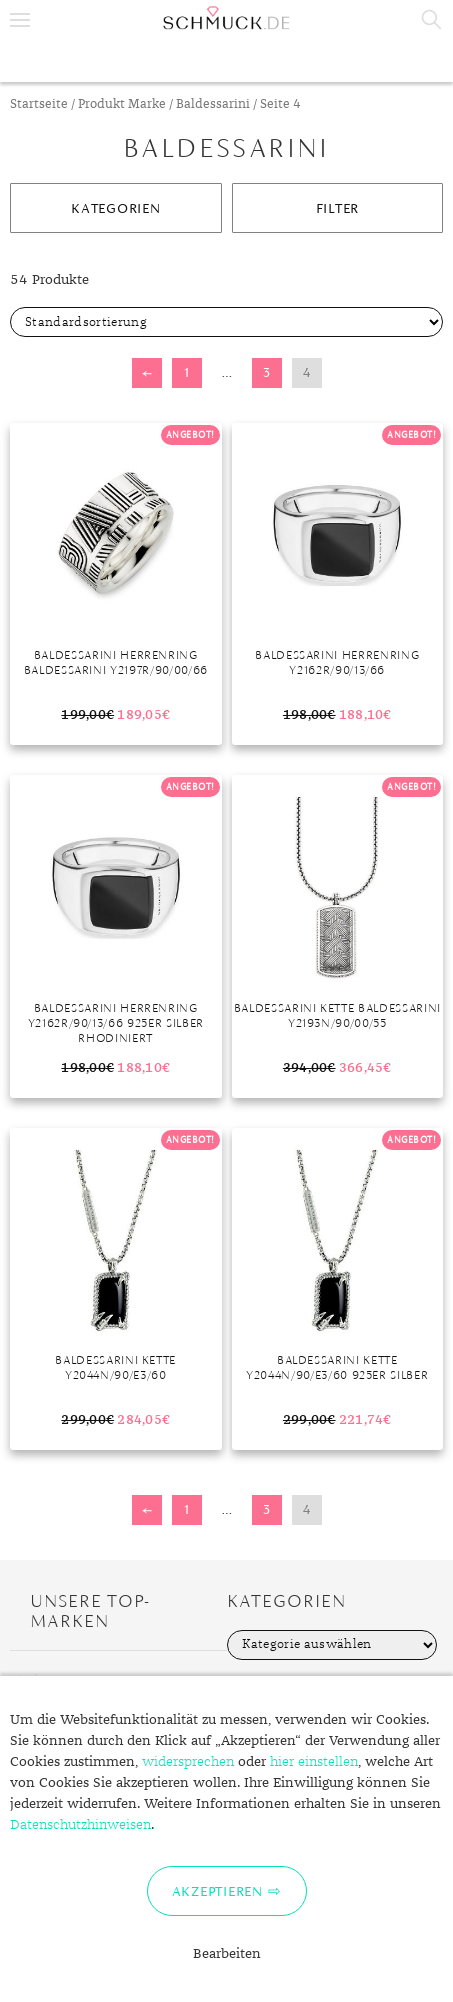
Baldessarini (213, 104)
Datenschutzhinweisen (80, 1825)
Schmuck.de (226, 18)
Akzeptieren (217, 1891)
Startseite (39, 104)
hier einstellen (314, 1762)
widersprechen (188, 1762)
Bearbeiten (227, 1954)
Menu (20, 20)
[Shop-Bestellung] (226, 322)
